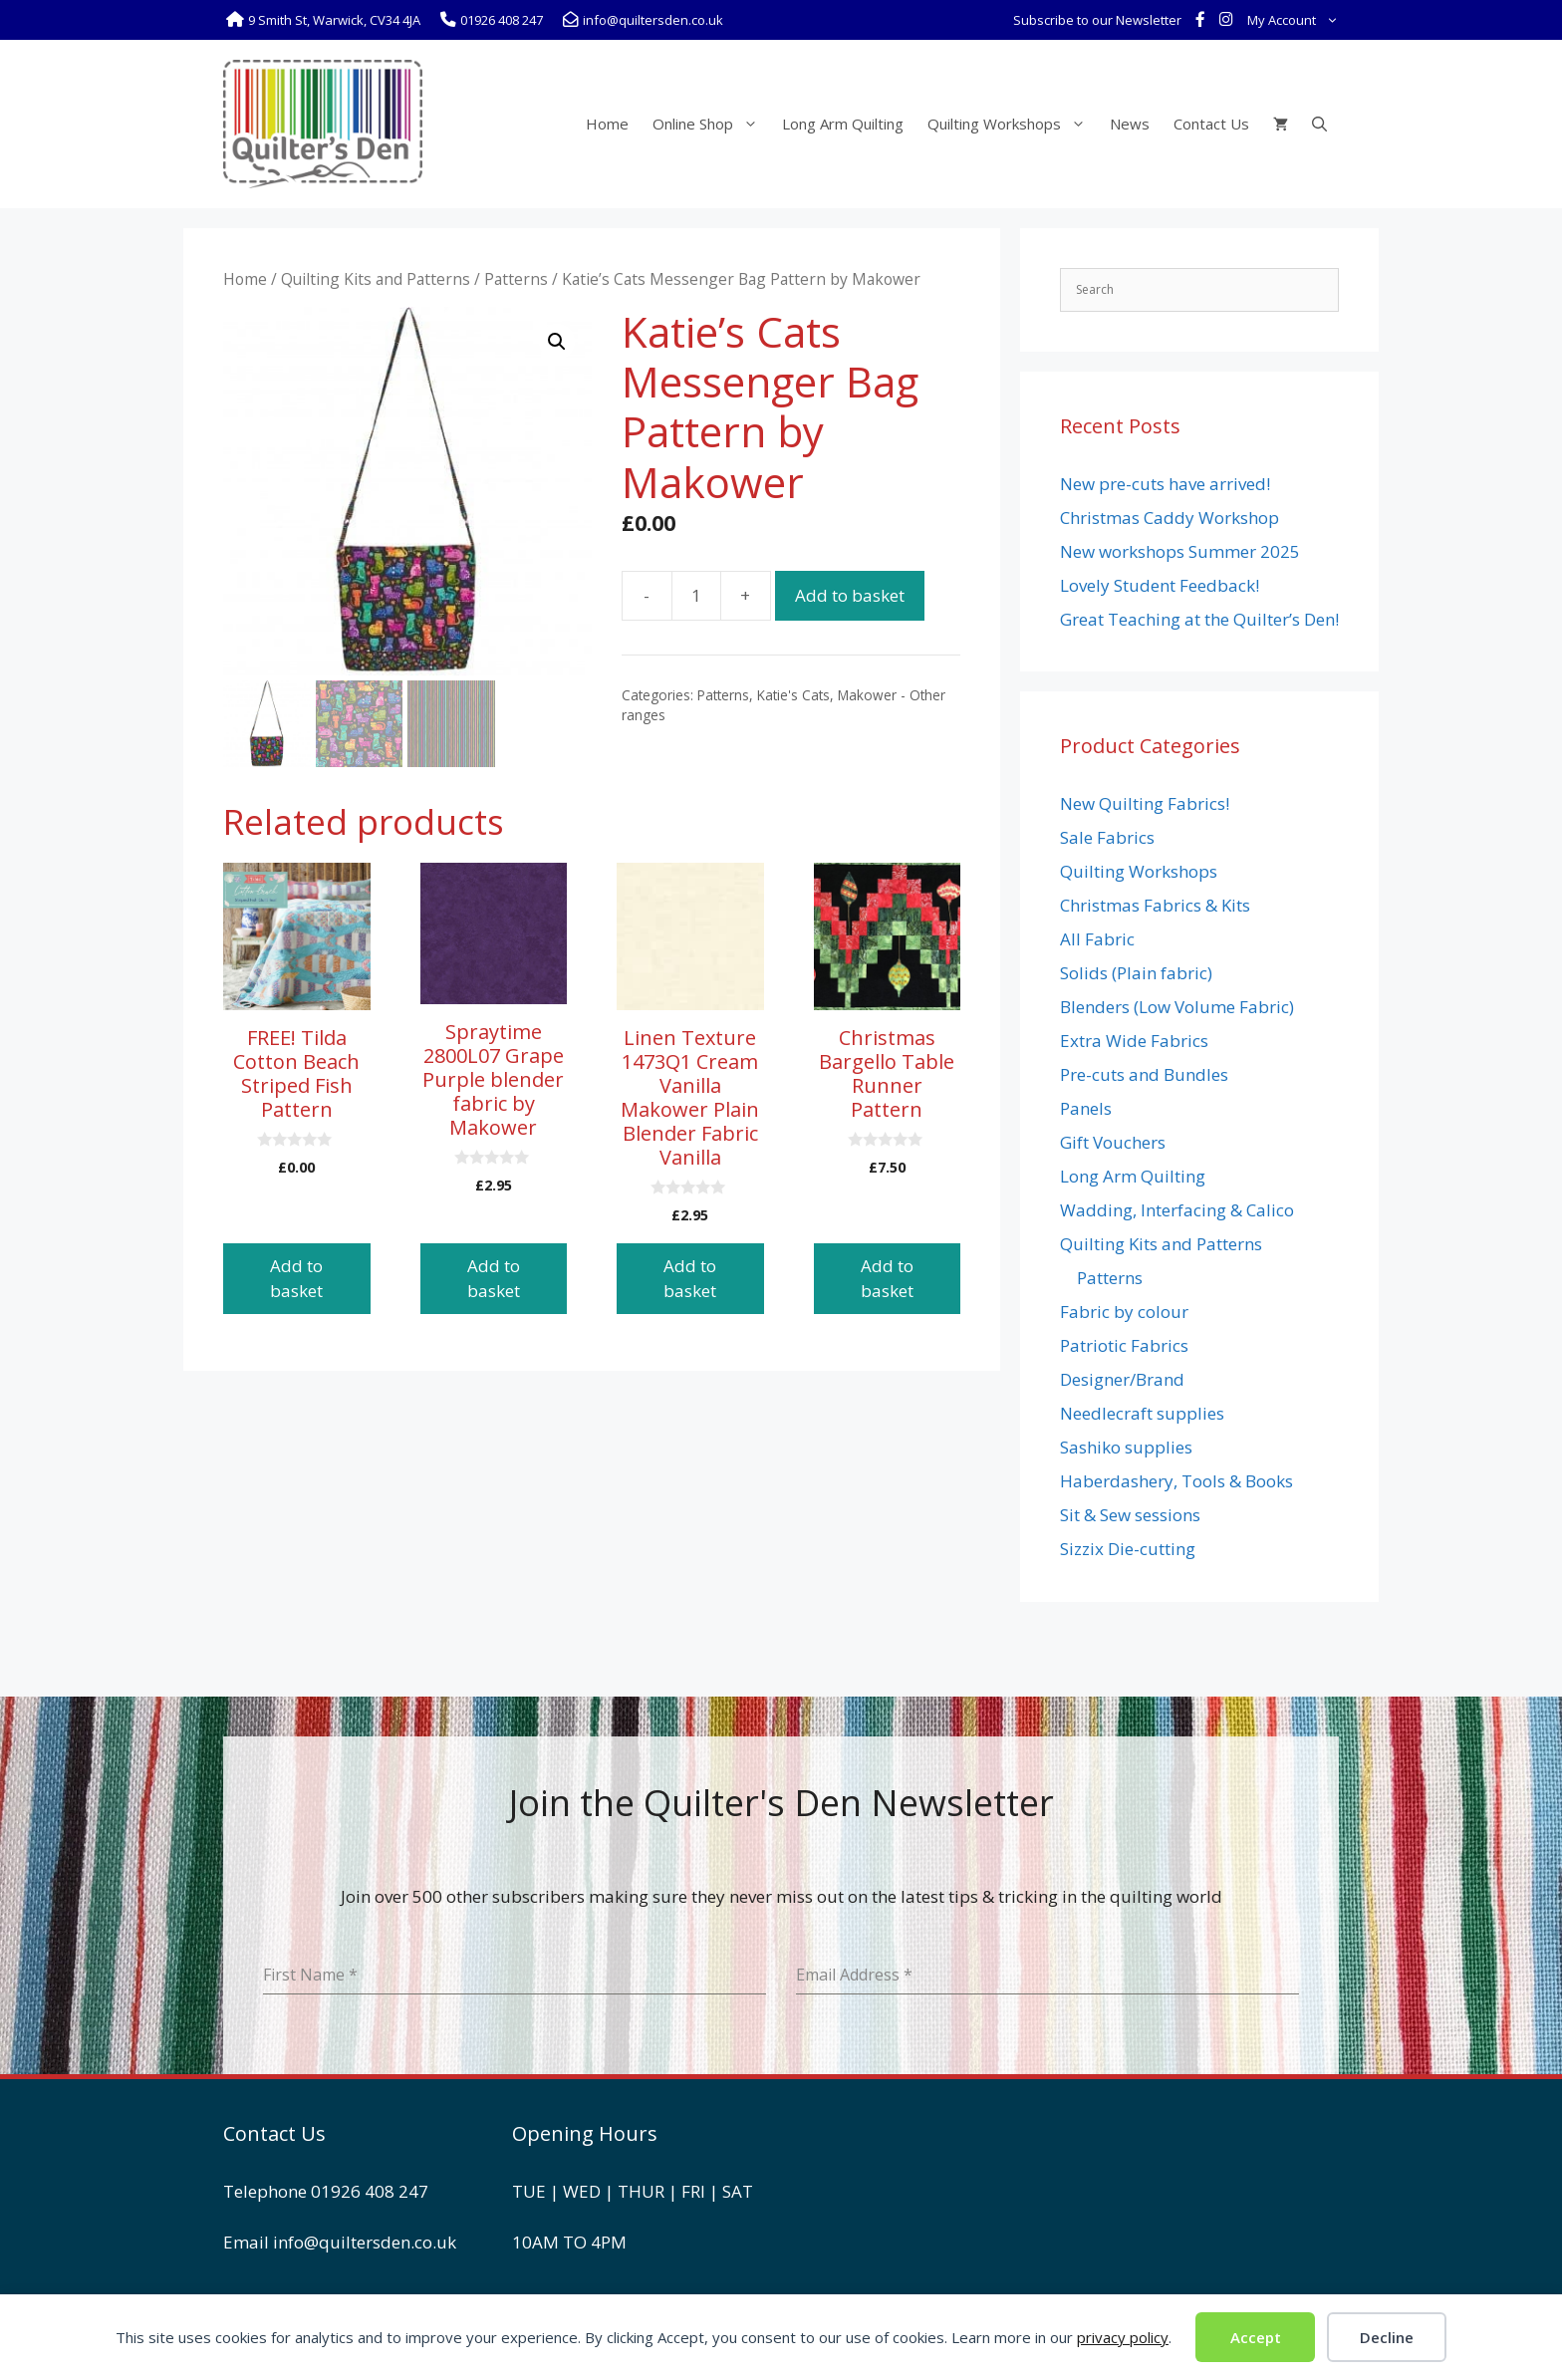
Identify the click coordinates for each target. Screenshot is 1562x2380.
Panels (1086, 1108)
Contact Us (1211, 123)
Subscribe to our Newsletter (1097, 20)
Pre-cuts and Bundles (1144, 1074)
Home (607, 123)
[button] (557, 342)
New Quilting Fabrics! (1144, 803)
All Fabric (1097, 938)
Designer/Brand (1122, 1379)
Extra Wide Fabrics (1134, 1040)
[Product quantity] (696, 596)
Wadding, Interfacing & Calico (1177, 1209)
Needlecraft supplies (1142, 1413)
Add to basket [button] (296, 1278)
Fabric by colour (1124, 1311)
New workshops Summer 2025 (1180, 551)
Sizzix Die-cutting (1127, 1548)
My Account (1296, 20)
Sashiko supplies (1126, 1447)
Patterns (516, 279)
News (1130, 123)
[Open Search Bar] (1319, 123)
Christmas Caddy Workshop (1169, 517)
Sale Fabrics (1107, 837)
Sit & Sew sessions (1130, 1514)
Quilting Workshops (1012, 123)
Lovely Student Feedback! (1159, 585)
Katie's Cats (793, 694)
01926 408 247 (369, 2191)
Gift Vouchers (1113, 1142)
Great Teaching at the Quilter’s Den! (1199, 619)
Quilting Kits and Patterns (375, 279)
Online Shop (711, 123)
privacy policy (1123, 2337)
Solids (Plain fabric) (1136, 972)
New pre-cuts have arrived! (1165, 483)
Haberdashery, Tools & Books (1176, 1480)
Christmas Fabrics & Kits (1155, 905)
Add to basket (850, 595)
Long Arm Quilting (843, 123)
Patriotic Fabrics (1124, 1345)
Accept (1255, 2337)
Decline (1387, 2337)
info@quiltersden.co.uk (364, 2242)
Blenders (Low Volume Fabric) (1177, 1006)
